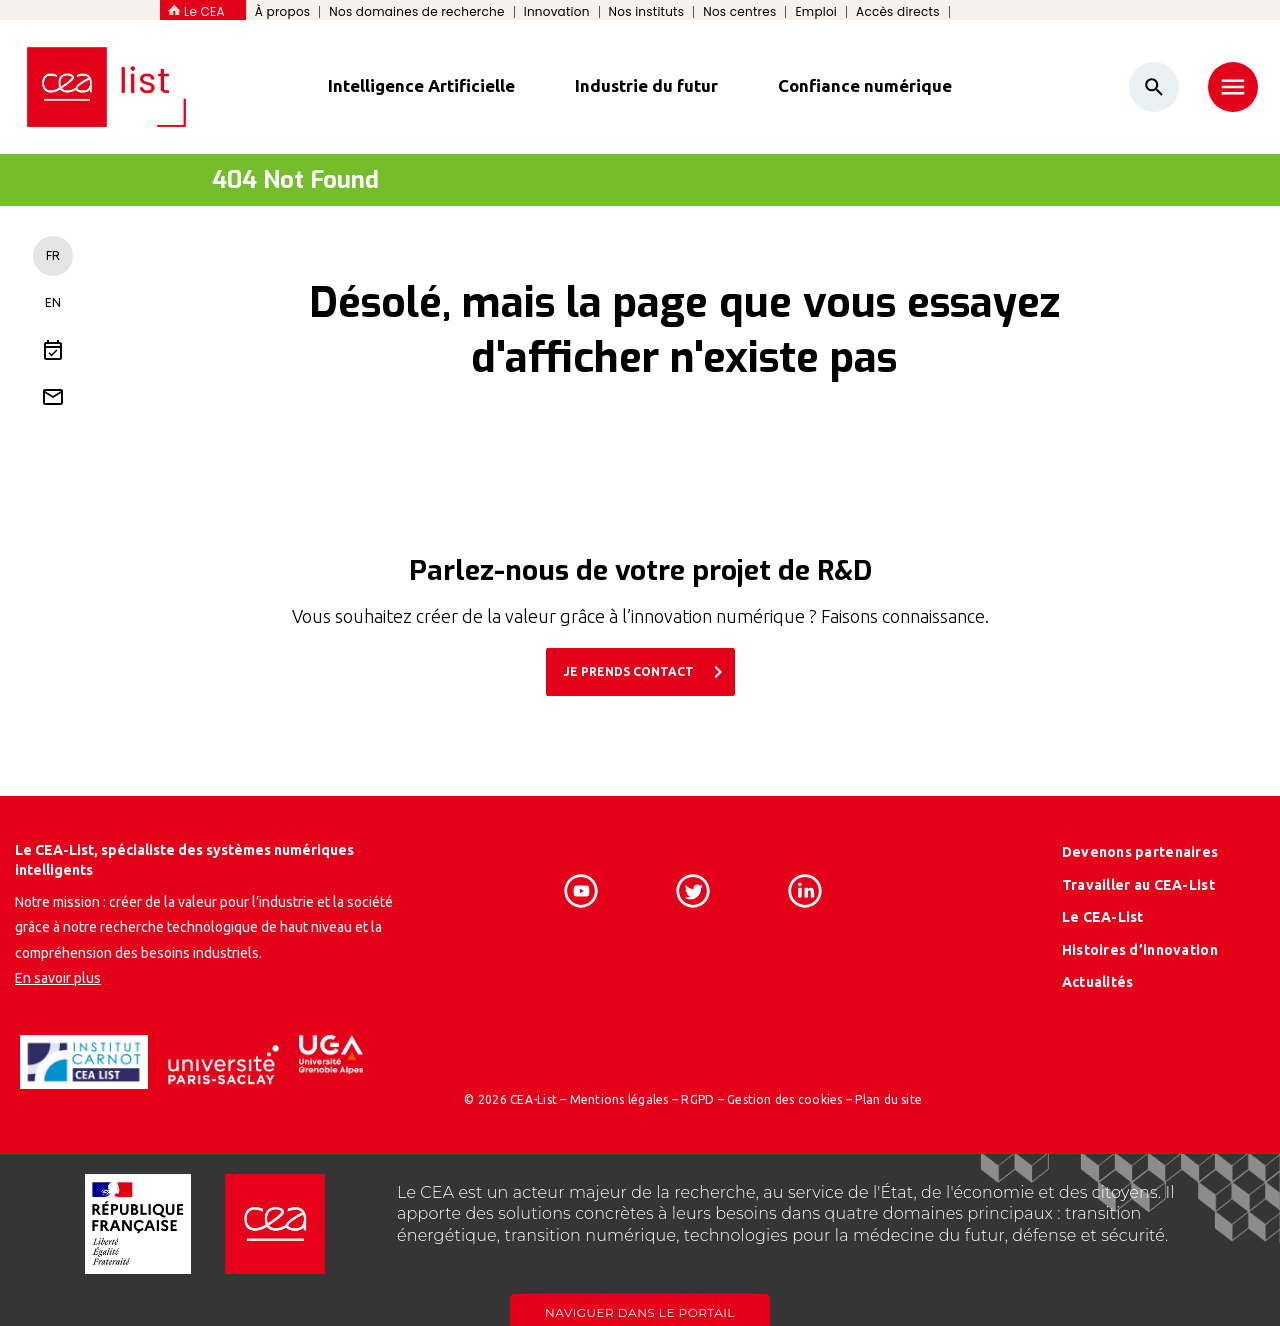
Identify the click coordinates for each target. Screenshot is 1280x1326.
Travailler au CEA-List (1138, 885)
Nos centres (739, 12)
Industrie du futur (646, 85)
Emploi (816, 12)
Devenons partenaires (1140, 852)
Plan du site (888, 1099)
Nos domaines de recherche (416, 12)
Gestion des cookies (785, 1099)
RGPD (697, 1099)
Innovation (557, 12)
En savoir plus (58, 978)
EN (53, 302)
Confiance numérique (865, 85)
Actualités (1098, 982)
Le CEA (204, 12)
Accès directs (898, 12)
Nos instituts (647, 12)
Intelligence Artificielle (421, 85)
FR (53, 255)
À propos (283, 12)
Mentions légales (619, 1099)
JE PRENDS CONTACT (647, 672)
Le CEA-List (1103, 917)
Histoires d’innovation (1140, 950)
